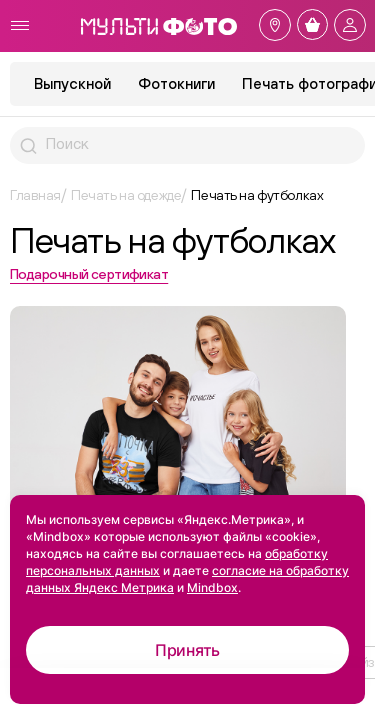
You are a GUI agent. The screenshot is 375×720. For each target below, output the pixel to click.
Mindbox (212, 587)
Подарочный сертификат (89, 274)
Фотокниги (176, 83)
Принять (187, 650)
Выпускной (72, 83)
